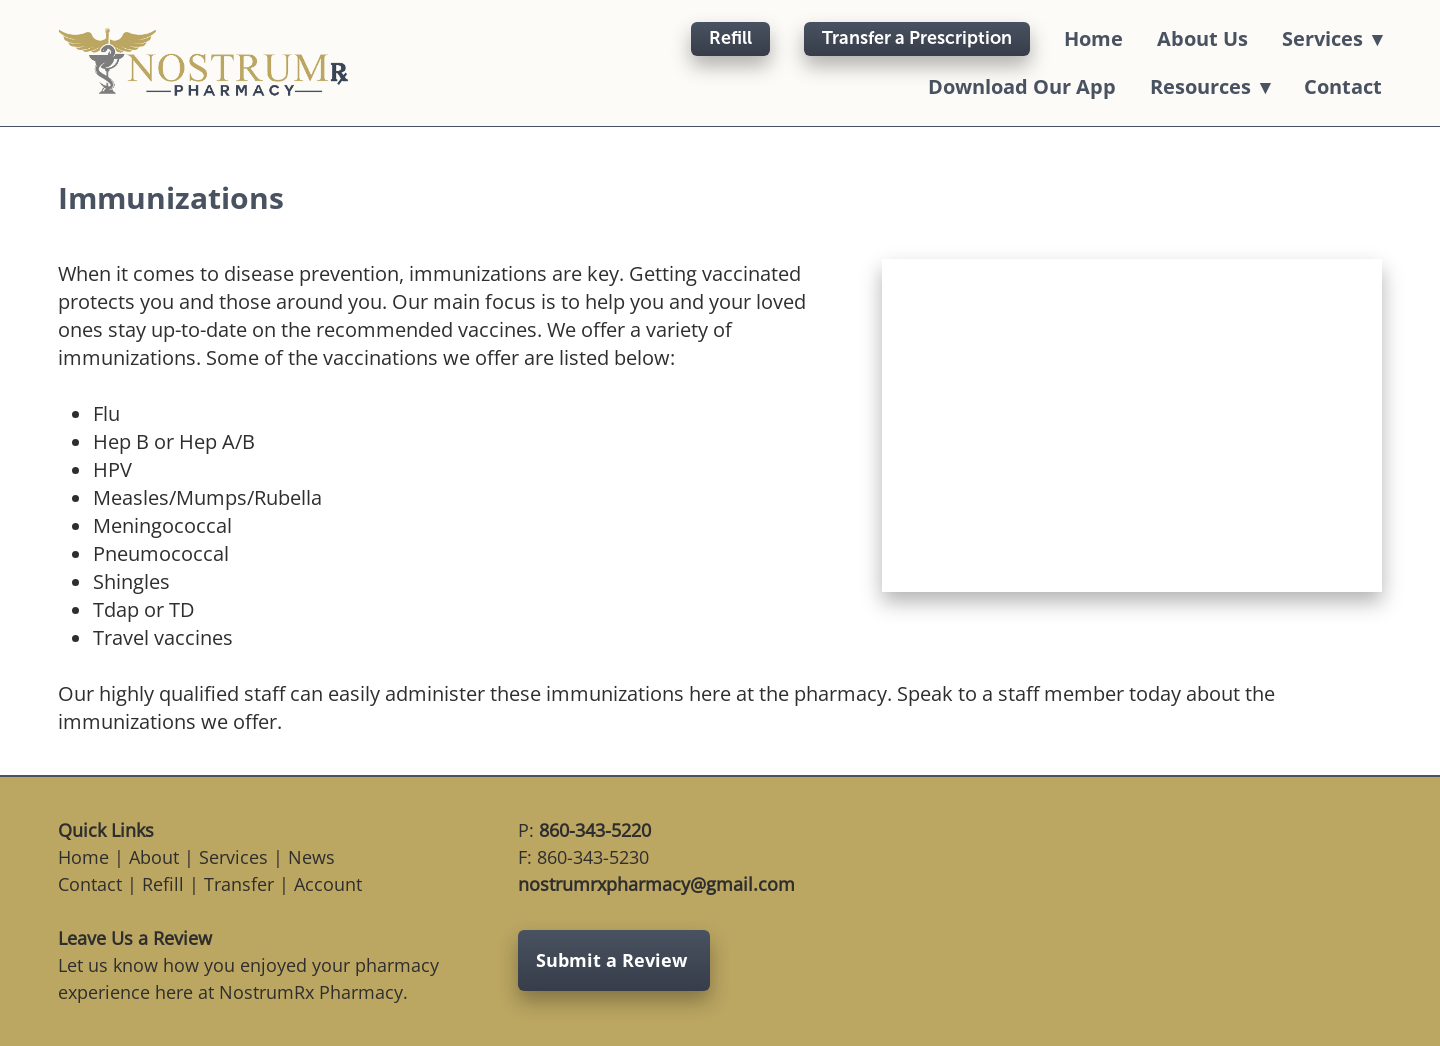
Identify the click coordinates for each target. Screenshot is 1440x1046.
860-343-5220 (595, 830)
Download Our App (1022, 86)
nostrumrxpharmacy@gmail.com (656, 884)
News (311, 857)
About (154, 857)
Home (1093, 38)
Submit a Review (614, 960)
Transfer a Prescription (917, 38)
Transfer (239, 884)
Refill (730, 38)
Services (233, 857)
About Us (1202, 38)
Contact (1343, 86)
